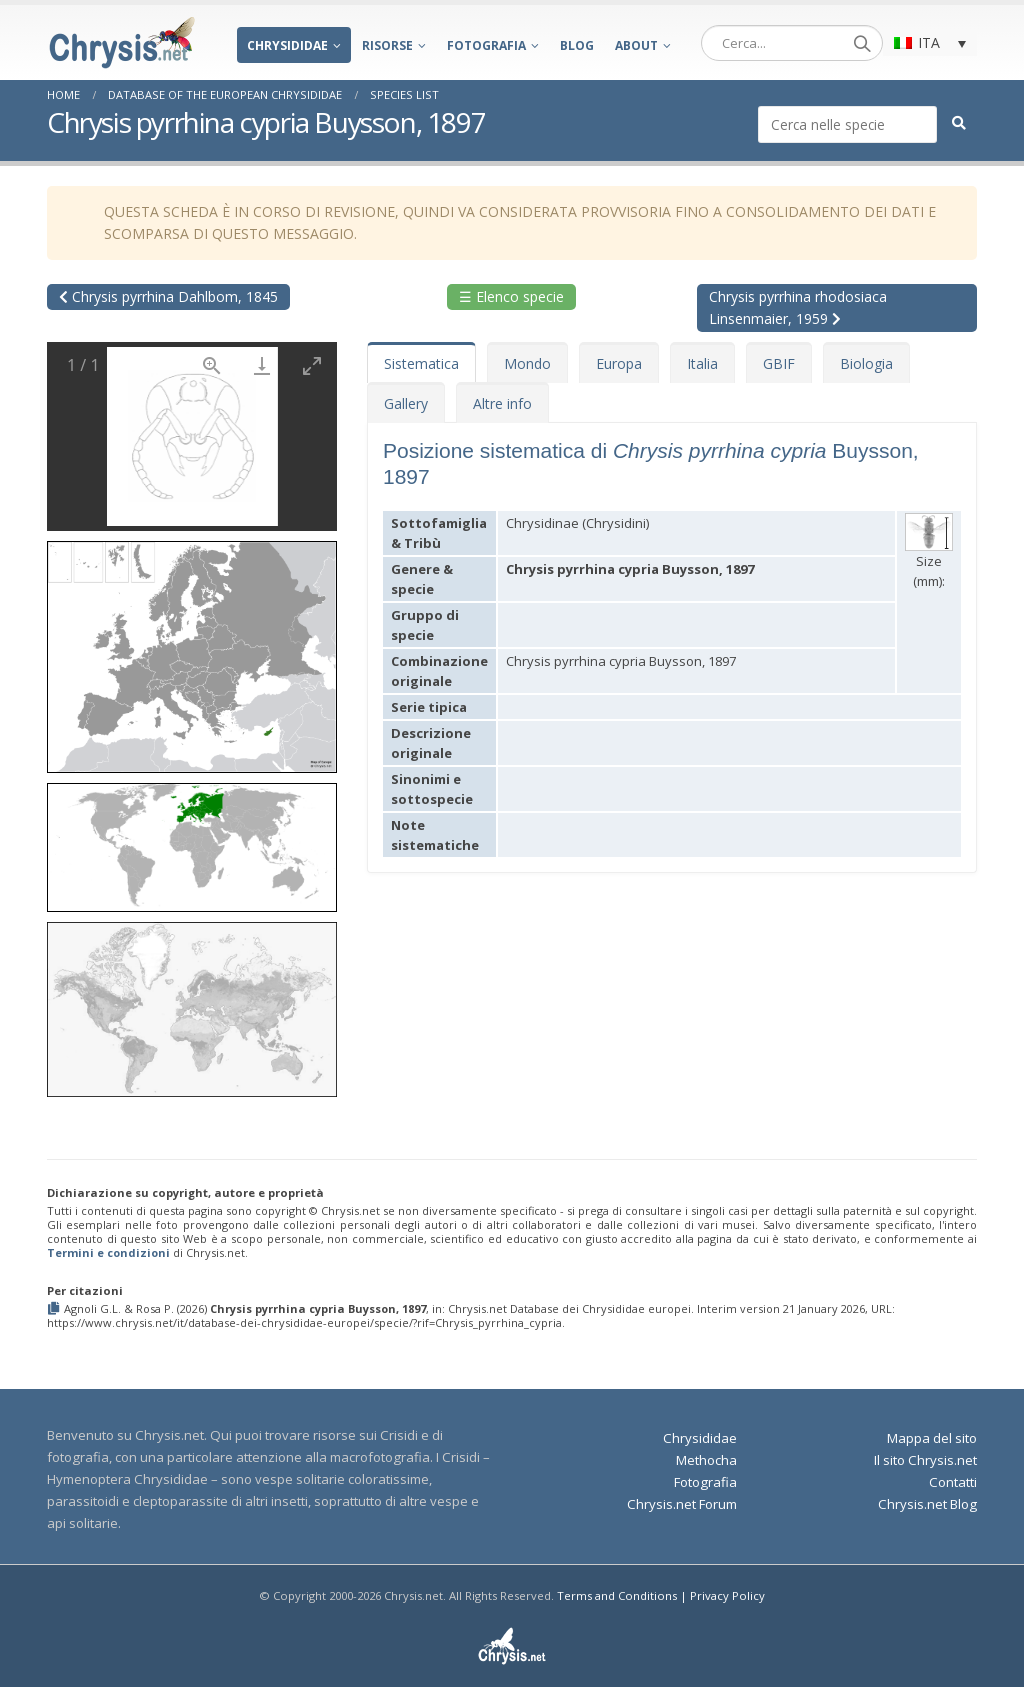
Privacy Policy (727, 1595)
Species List (404, 94)
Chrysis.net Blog (927, 1504)
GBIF (779, 363)
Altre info (502, 403)
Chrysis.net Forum (682, 1504)
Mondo (527, 363)
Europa (619, 363)
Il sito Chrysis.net (925, 1460)
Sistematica (421, 363)
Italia (702, 363)
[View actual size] (212, 365)
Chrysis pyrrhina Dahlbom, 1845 (168, 296)
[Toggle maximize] (312, 365)
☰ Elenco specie (511, 296)
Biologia (866, 363)
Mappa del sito (932, 1438)
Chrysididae (287, 45)
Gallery (406, 403)
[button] (192, 650)
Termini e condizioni (108, 1252)
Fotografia (486, 45)
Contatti (953, 1482)
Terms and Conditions (617, 1595)
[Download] (262, 365)
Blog (577, 45)
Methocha (706, 1460)
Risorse (387, 45)
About (636, 45)
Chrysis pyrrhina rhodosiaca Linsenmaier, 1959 (798, 307)
